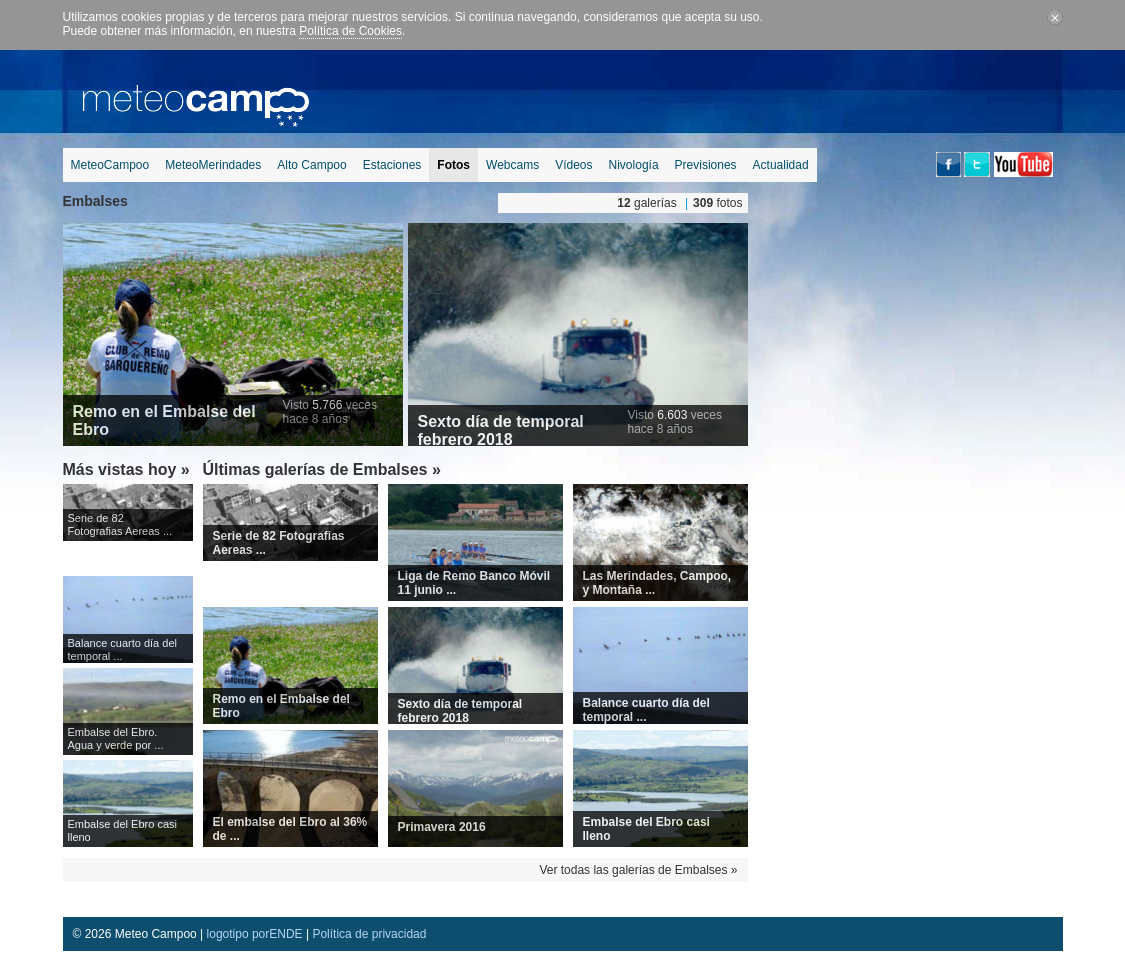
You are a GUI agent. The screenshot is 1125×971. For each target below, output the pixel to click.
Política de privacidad (369, 934)
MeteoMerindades (213, 165)
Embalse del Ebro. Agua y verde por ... (116, 738)
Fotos (453, 165)
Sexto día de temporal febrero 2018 (501, 430)
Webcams (512, 165)
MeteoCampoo (110, 165)
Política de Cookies (350, 31)
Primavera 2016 (442, 827)
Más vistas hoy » (126, 469)
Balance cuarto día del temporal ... (122, 649)
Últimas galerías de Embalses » (322, 469)
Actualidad (781, 165)
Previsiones (706, 165)
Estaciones (392, 165)
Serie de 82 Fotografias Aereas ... (120, 524)
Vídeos (573, 165)
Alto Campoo (311, 165)
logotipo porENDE (255, 934)
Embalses (95, 201)
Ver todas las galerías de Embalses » (638, 870)
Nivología (634, 165)
